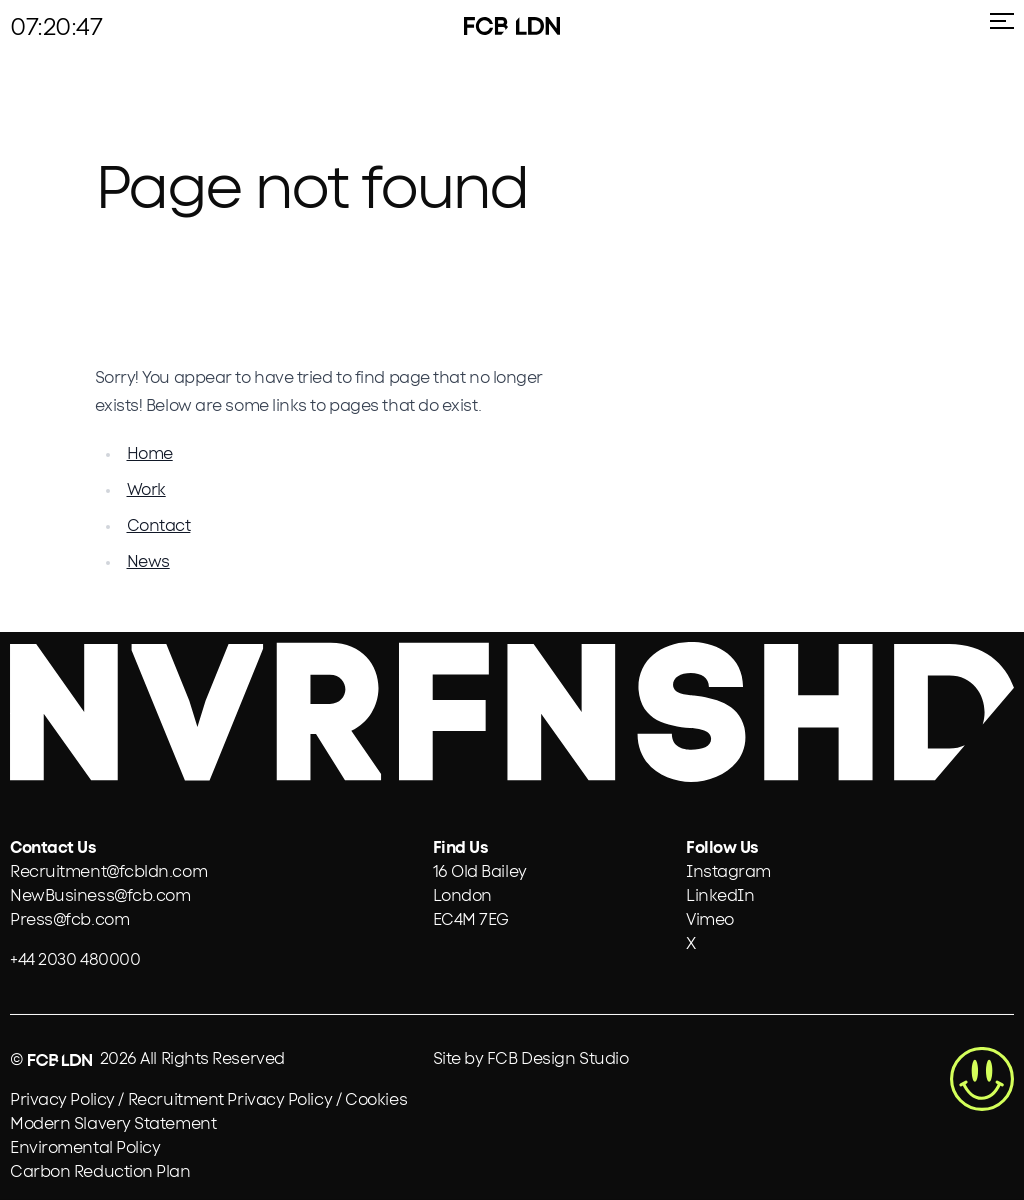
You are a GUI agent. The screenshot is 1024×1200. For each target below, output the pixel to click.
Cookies (376, 1100)
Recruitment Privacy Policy (230, 1100)
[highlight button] (982, 1079)
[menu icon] (998, 29)
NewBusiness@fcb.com (100, 896)
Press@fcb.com (69, 920)
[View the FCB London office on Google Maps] (480, 896)
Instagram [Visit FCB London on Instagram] (728, 872)
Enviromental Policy (85, 1148)
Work (146, 490)
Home (150, 454)
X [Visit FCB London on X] (691, 944)
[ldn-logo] (538, 26)
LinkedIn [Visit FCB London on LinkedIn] (720, 896)
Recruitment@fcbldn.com (108, 872)
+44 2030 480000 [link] (75, 960)
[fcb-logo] (486, 26)
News (148, 562)
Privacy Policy (62, 1100)
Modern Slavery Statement (113, 1124)
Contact (159, 526)
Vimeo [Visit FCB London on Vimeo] (710, 920)
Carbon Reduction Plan (100, 1172)
